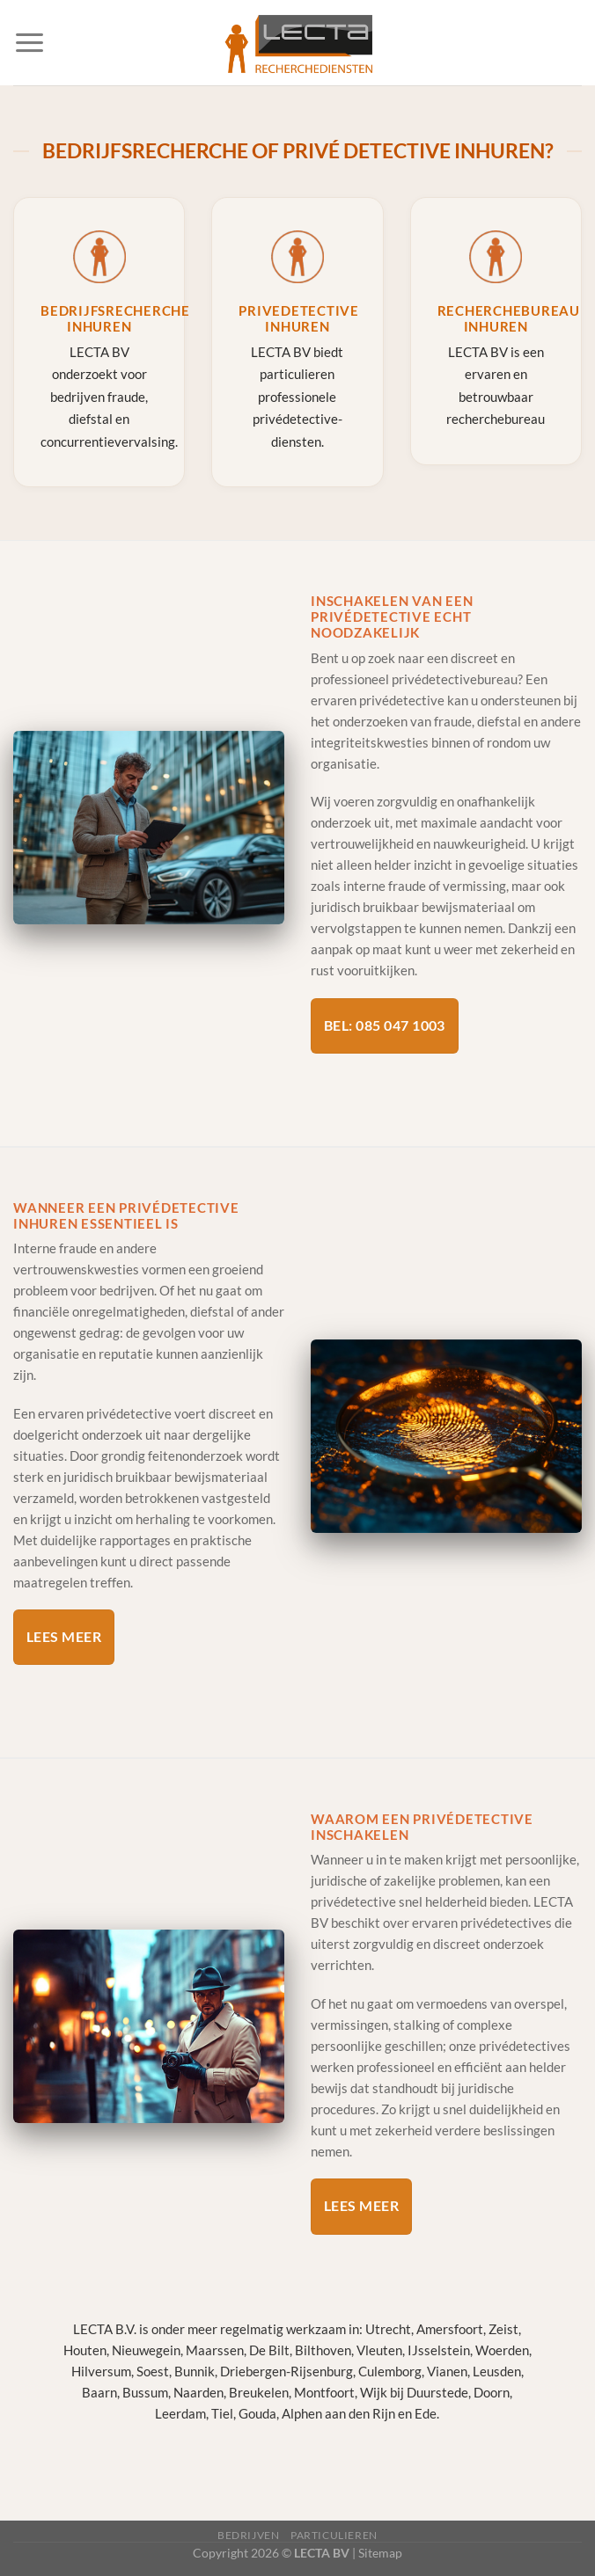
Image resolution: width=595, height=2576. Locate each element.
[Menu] (29, 42)
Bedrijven (248, 2535)
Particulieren (334, 2535)
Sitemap (380, 2552)
